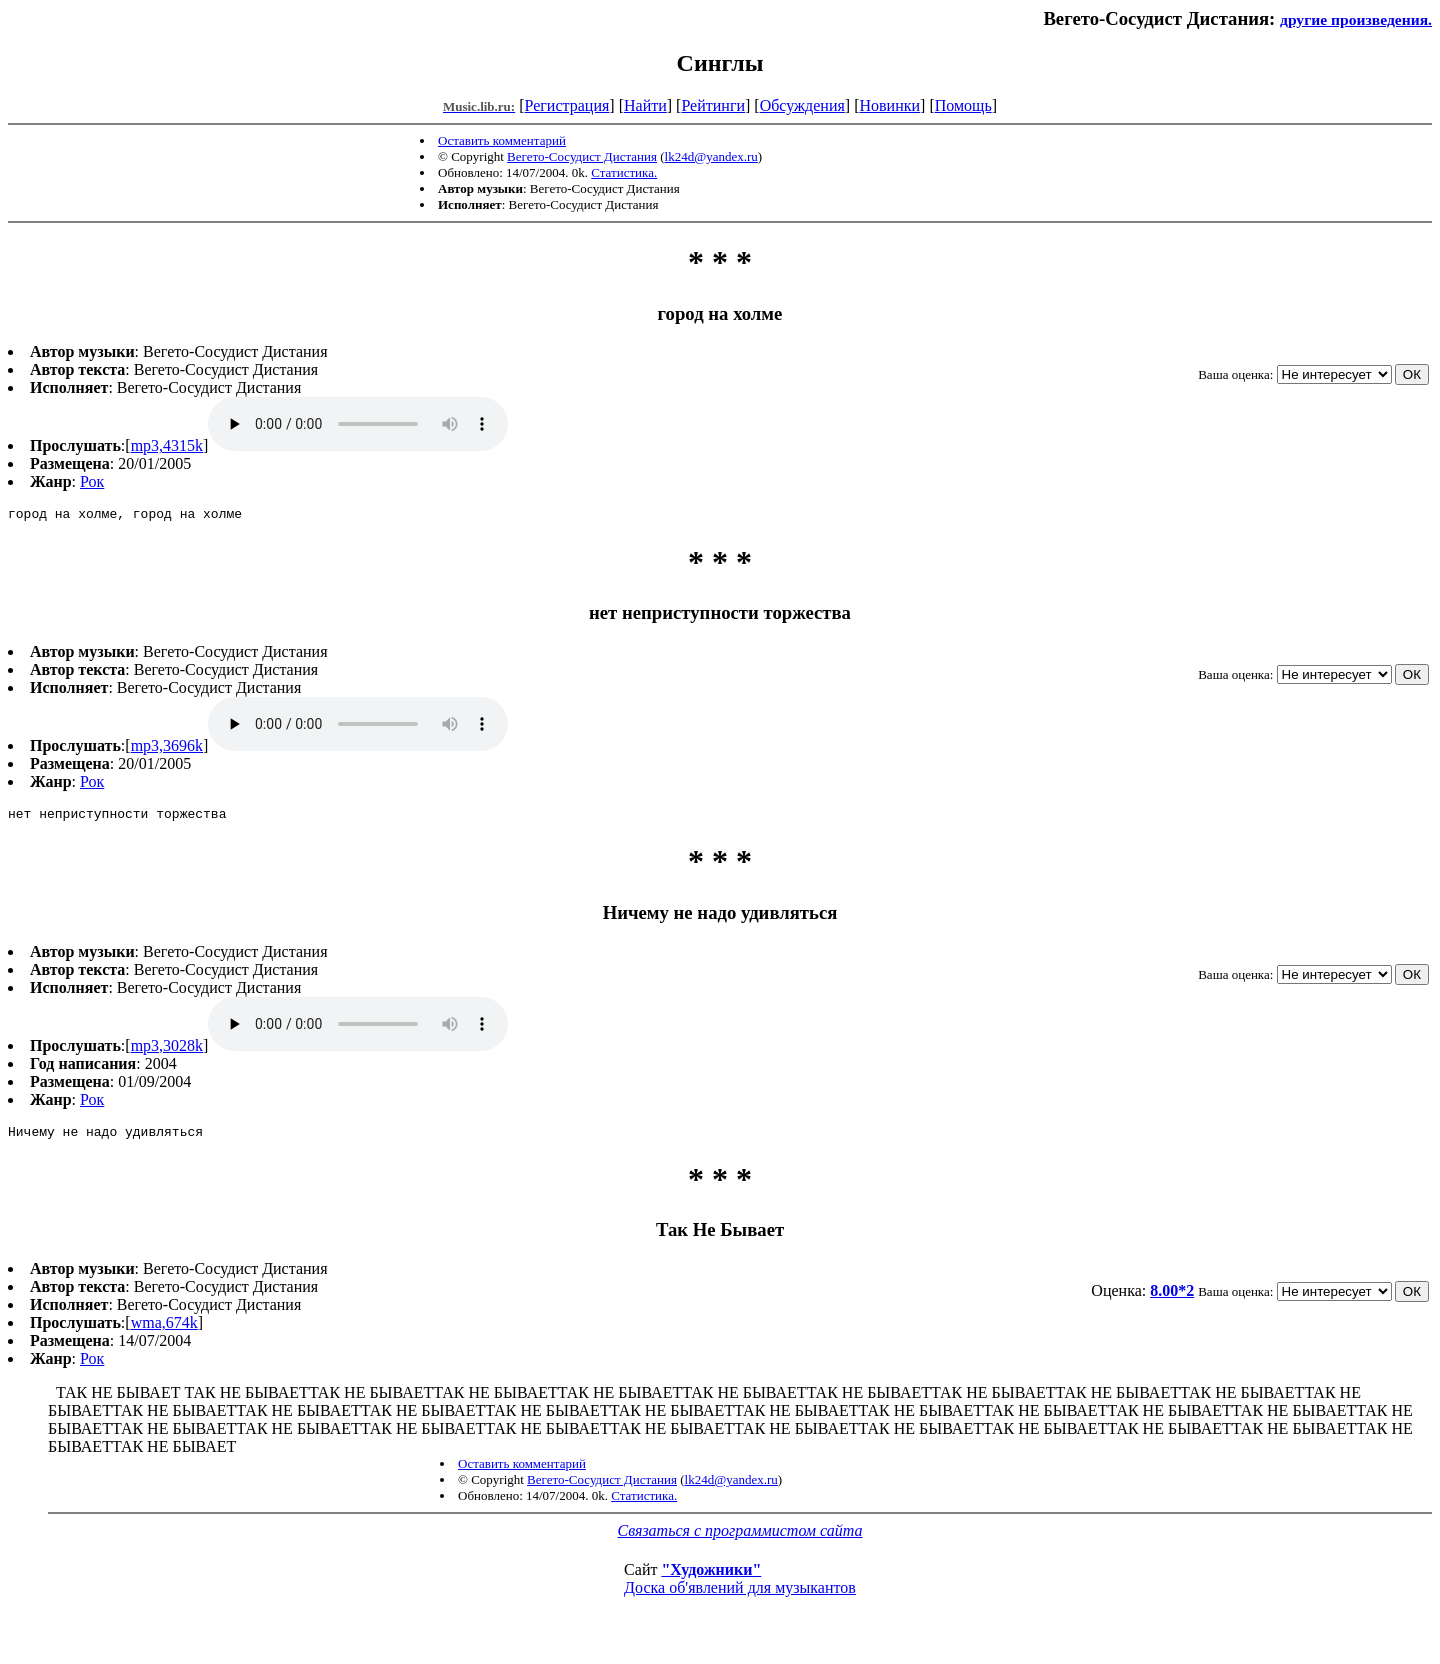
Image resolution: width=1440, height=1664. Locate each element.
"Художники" (711, 1578)
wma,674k (164, 1331)
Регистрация (567, 105)
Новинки (889, 105)
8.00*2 (1172, 1299)
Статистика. (624, 172)
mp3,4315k (167, 445)
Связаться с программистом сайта (740, 1539)
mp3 (358, 424)
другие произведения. (1356, 19)
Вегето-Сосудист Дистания (582, 156)
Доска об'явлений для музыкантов (740, 1596)
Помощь (963, 105)
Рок (92, 481)
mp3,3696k (167, 748)
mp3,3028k (167, 1051)
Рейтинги (713, 105)
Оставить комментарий (502, 140)
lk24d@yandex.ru (711, 156)
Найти (645, 105)
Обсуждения (802, 105)
